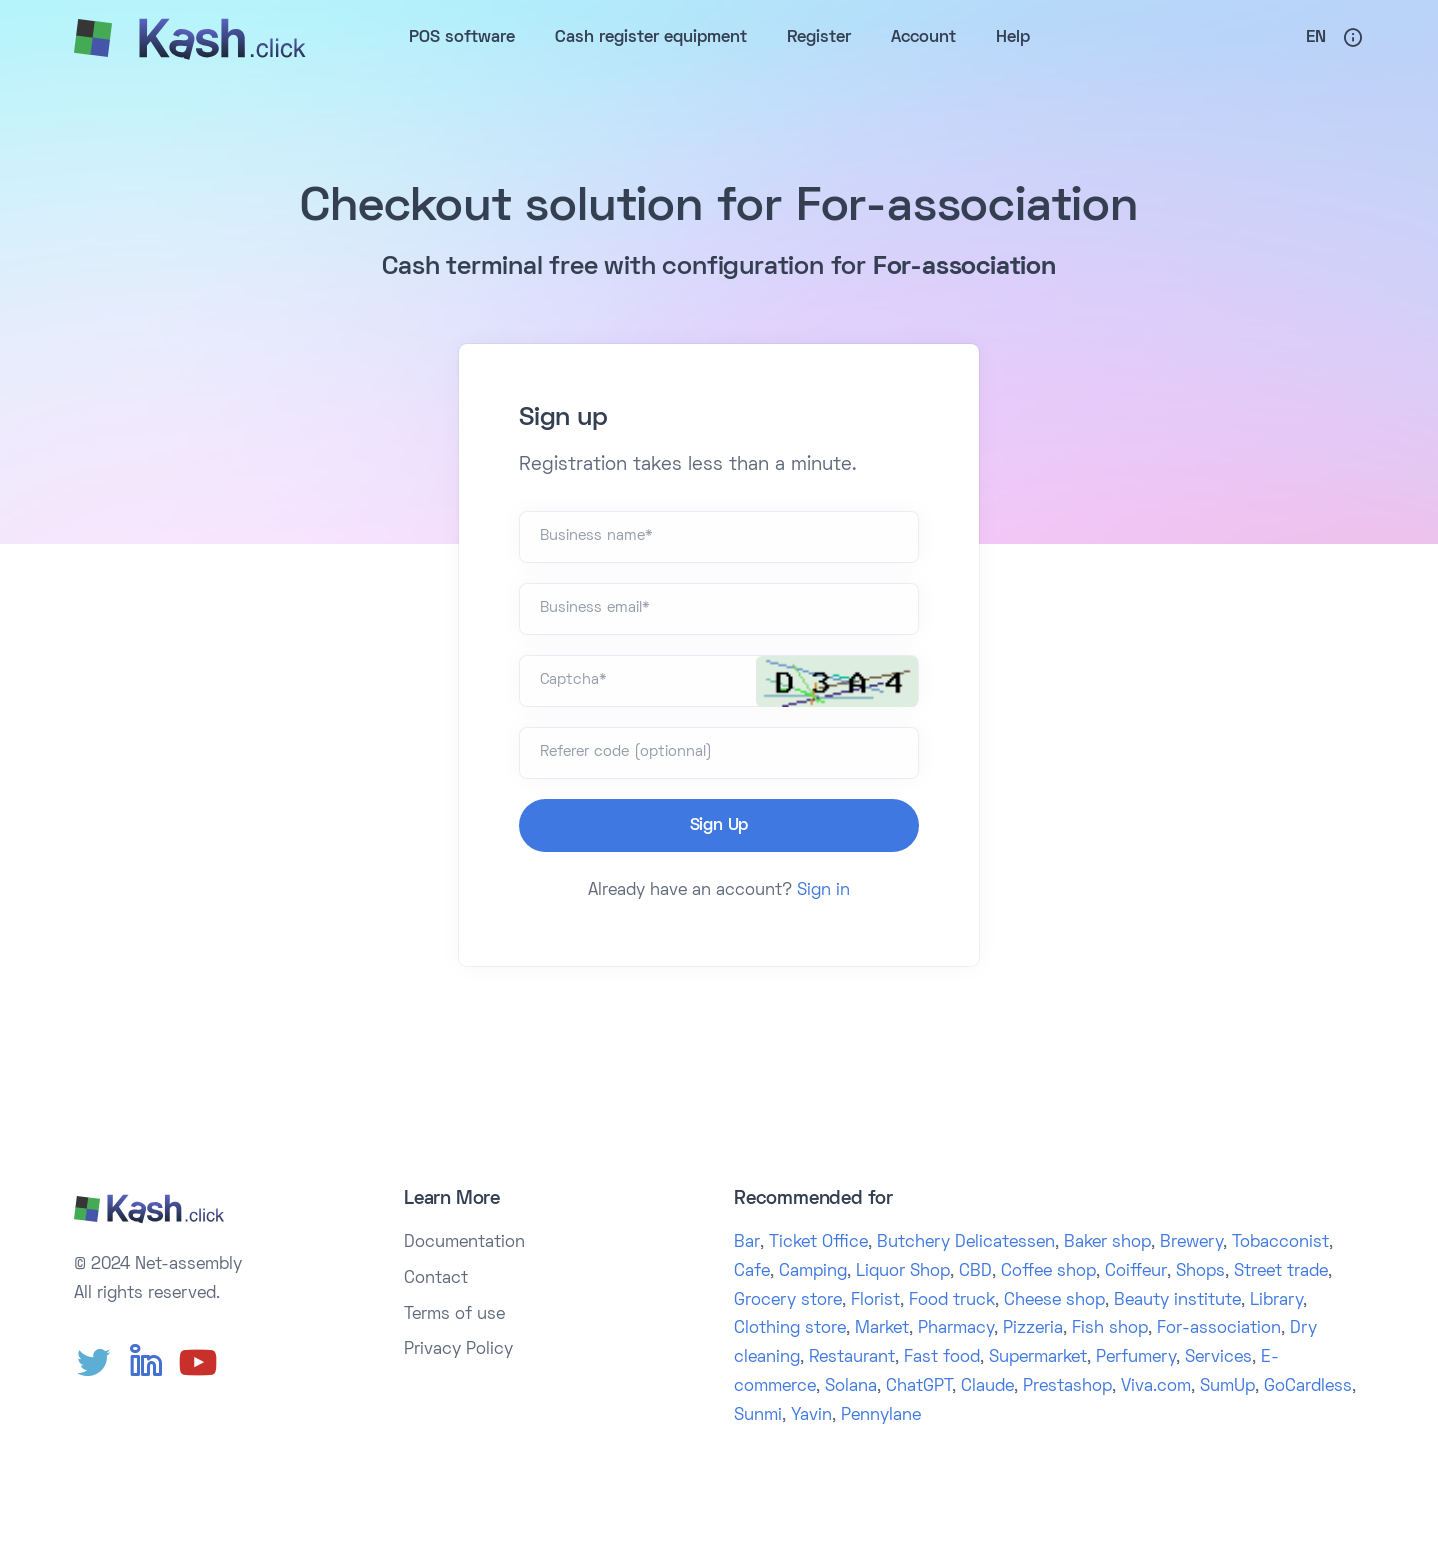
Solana (851, 1387)
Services (1218, 1358)
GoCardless (1308, 1387)
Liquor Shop (903, 1272)
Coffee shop (1048, 1272)
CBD (975, 1272)
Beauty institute (1177, 1301)
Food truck (952, 1301)
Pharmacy (956, 1329)
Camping (813, 1272)
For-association (1219, 1329)
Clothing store (790, 1329)
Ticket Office (818, 1243)
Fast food (942, 1358)
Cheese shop (1054, 1301)
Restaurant (852, 1358)
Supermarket (1038, 1358)
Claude (987, 1387)
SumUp (1227, 1387)
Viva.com (1156, 1387)
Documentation (464, 1243)
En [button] (1316, 38)
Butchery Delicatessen (966, 1243)
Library (1276, 1301)
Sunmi (758, 1416)
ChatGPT (919, 1387)
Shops (1200, 1272)
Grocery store (788, 1301)
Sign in (823, 891)
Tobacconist (1280, 1243)
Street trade (1281, 1272)
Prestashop (1067, 1387)
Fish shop (1110, 1329)
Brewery (1191, 1243)
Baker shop (1107, 1243)
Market (882, 1329)
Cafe (752, 1272)
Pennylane (881, 1416)
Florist (875, 1301)
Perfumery (1136, 1358)
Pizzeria (1033, 1329)
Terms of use (454, 1315)
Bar (747, 1243)
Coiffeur (1136, 1272)
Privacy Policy (458, 1350)
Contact (436, 1279)
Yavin (811, 1416)
